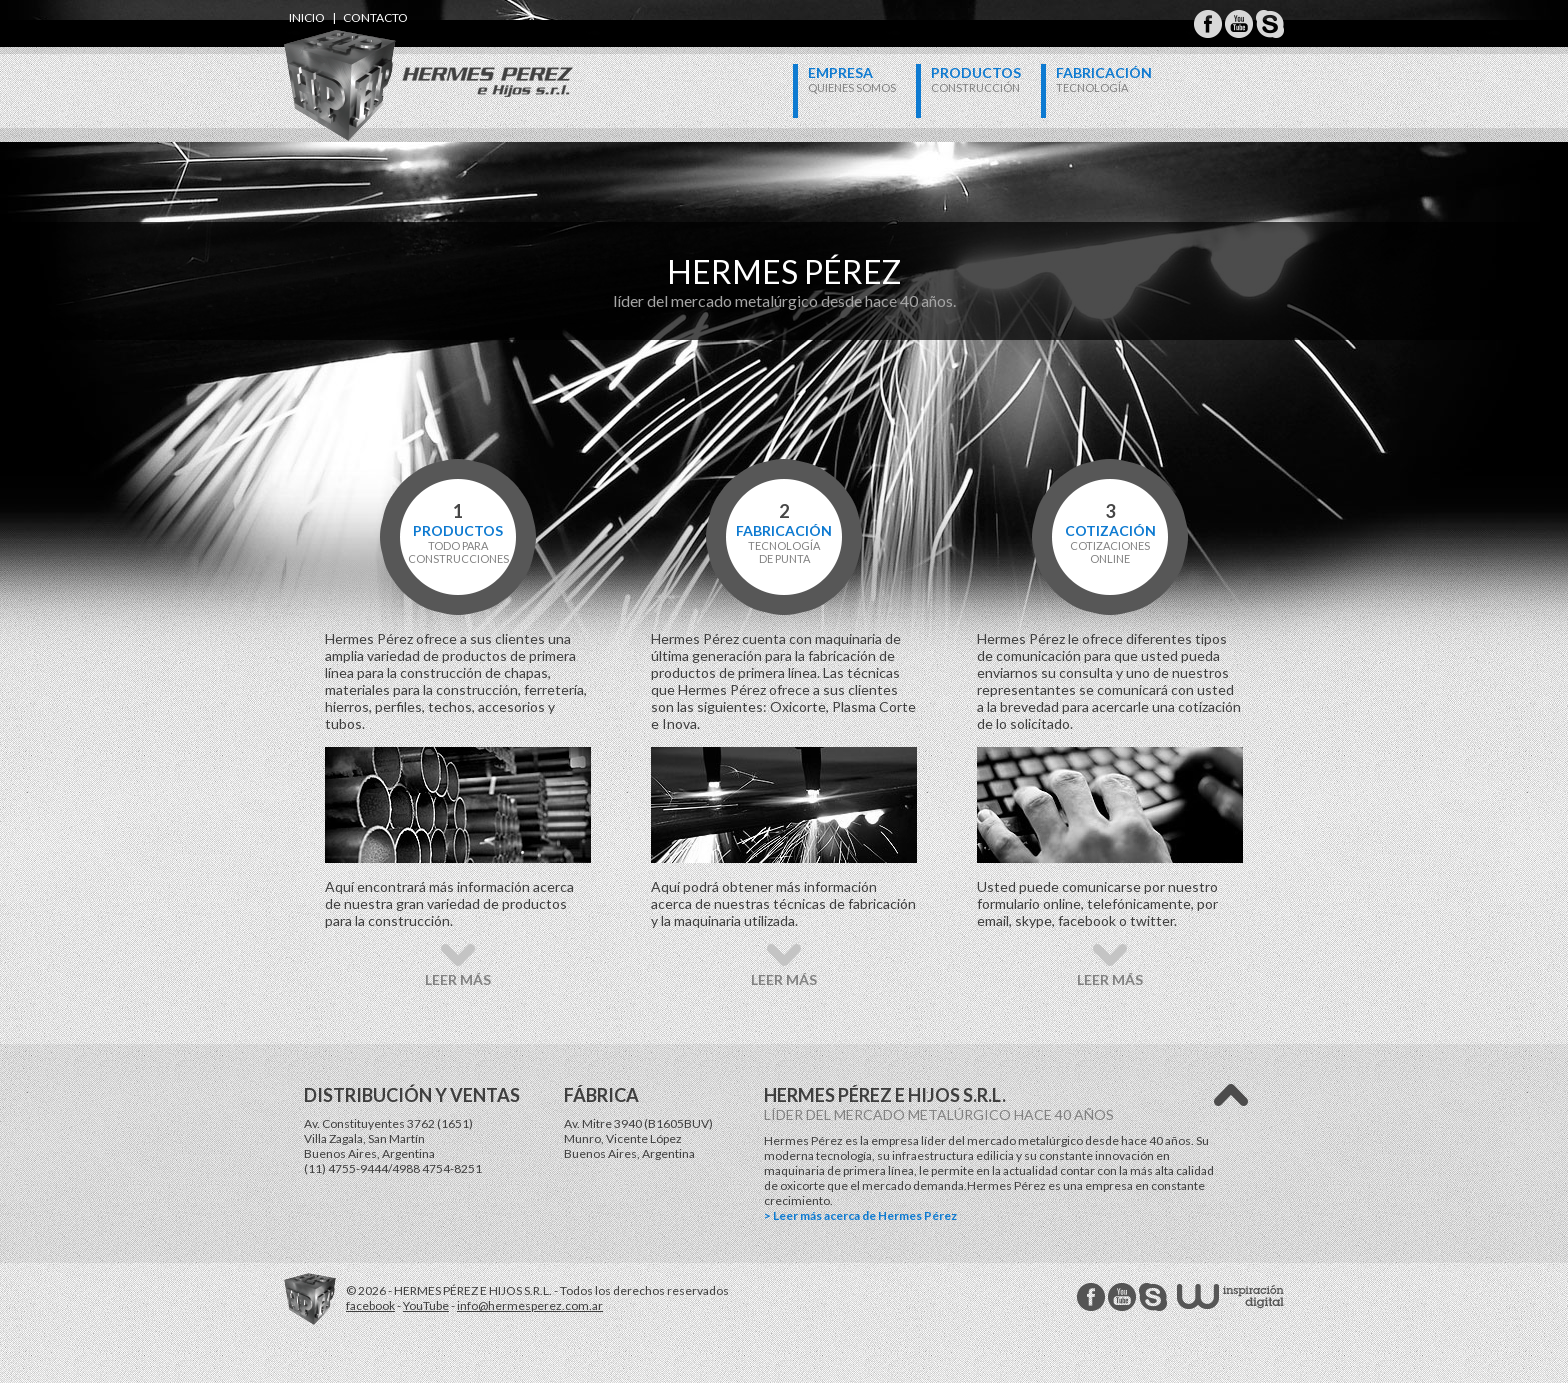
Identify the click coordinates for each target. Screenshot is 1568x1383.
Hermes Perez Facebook (1208, 24)
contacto (375, 17)
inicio (307, 17)
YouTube (426, 1305)
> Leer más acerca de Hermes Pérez (860, 1215)
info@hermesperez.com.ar (530, 1305)
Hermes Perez (394, 65)
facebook (370, 1305)
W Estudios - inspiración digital (1230, 1296)
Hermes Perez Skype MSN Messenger (1270, 24)
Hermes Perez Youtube (1239, 24)
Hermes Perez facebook (1091, 1297)
